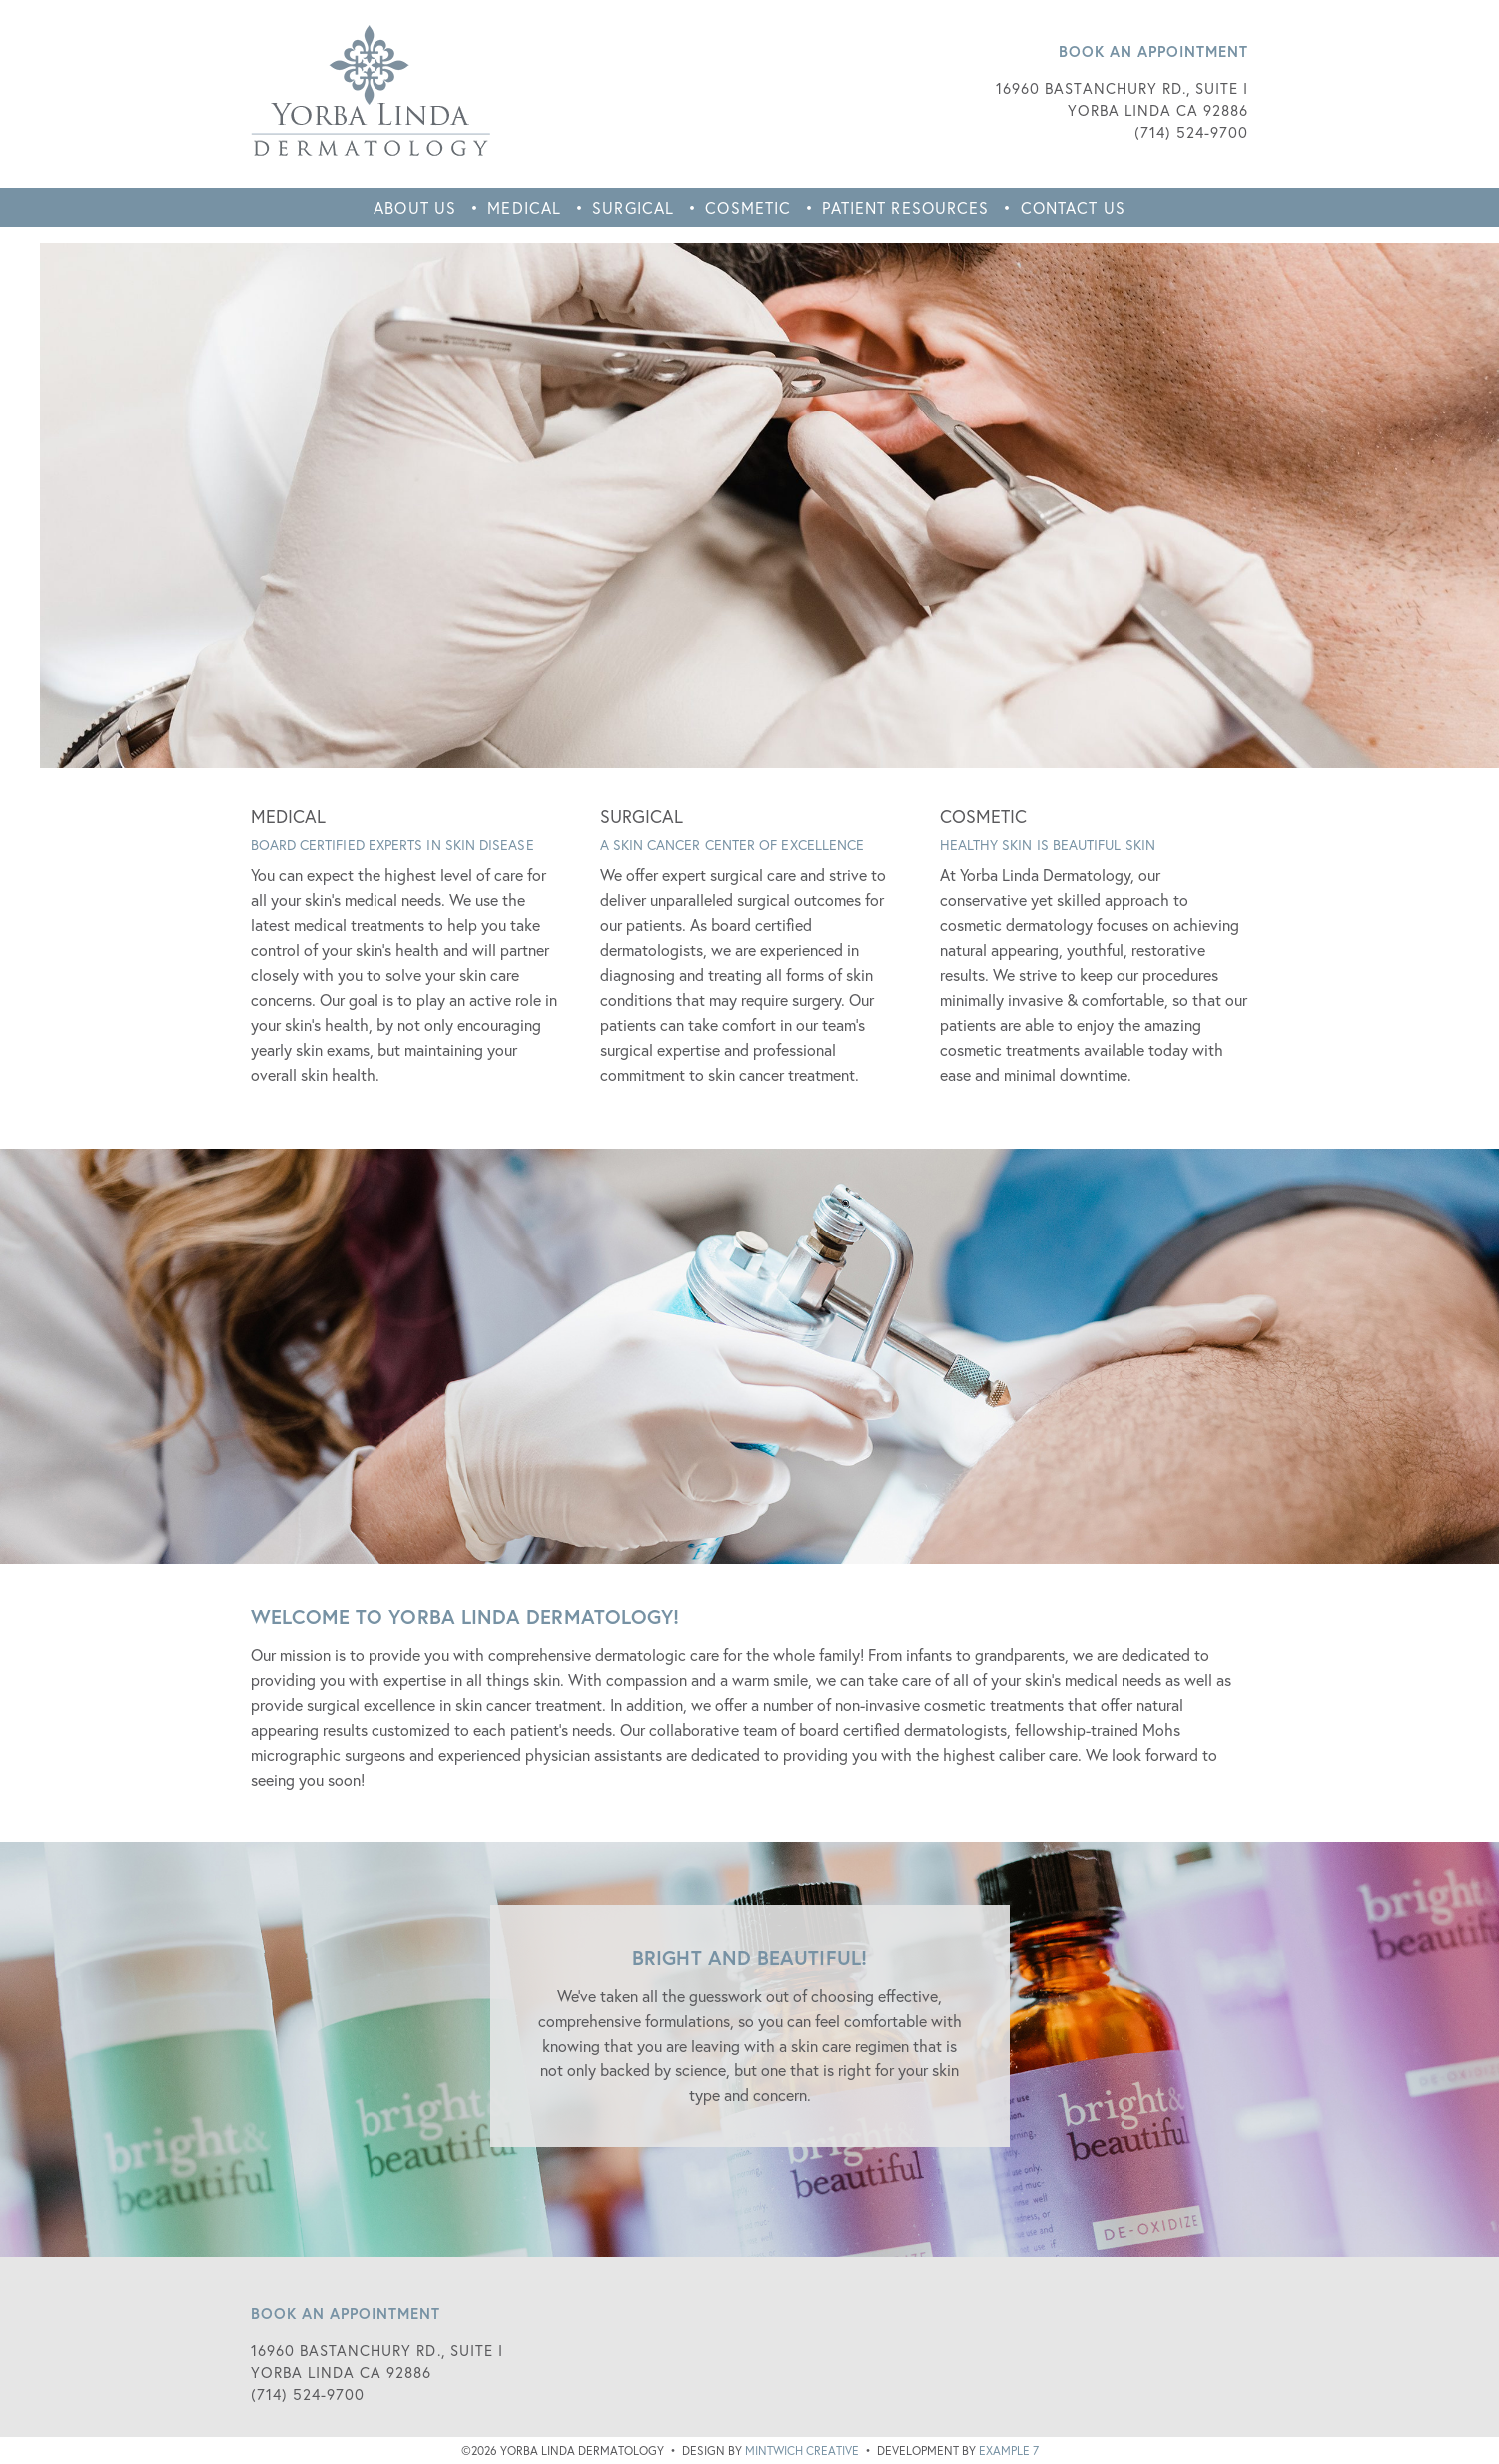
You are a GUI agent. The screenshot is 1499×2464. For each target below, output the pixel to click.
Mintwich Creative (802, 2450)
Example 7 (1009, 2450)
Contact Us (1073, 207)
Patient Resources (905, 207)
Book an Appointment (1154, 51)
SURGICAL (642, 816)
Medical (524, 207)
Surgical (633, 207)
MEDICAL (289, 816)
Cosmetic (748, 207)
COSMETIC (984, 816)
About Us (415, 207)
